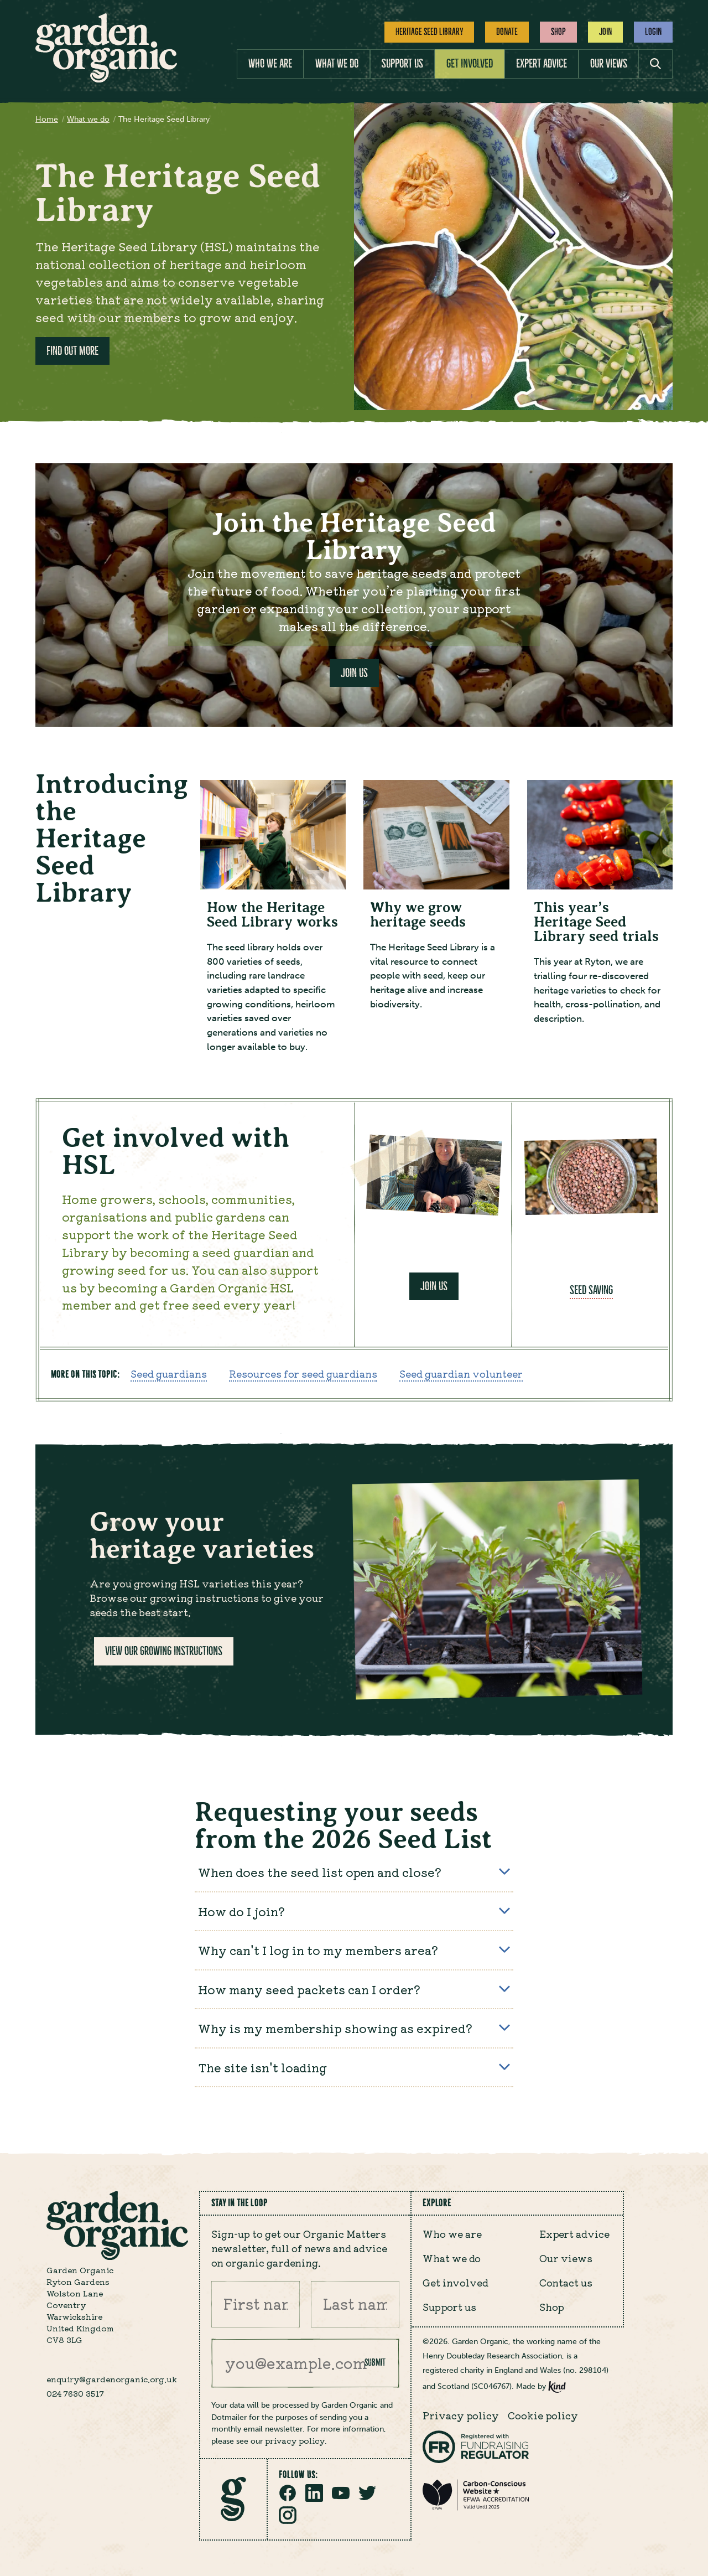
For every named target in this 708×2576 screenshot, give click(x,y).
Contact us (565, 2283)
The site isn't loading (353, 2069)
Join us (433, 1287)
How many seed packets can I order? (353, 1991)
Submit (375, 2363)
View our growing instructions (163, 1652)
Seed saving (591, 1291)
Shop (558, 31)
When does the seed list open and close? (353, 1874)
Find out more (72, 350)
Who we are (270, 63)
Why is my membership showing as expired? (353, 2030)
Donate (507, 31)
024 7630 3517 (75, 2393)
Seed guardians (169, 1375)
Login (653, 31)
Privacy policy (461, 2415)
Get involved (469, 63)
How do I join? (353, 1913)
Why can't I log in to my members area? (353, 1952)
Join (605, 31)
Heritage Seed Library (429, 31)
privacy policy (295, 2440)
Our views (608, 63)
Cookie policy (543, 2415)
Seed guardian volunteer (461, 1375)
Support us (402, 63)
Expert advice (541, 63)
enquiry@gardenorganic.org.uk (111, 2379)
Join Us (354, 672)
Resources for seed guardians (303, 1375)
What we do (336, 63)
